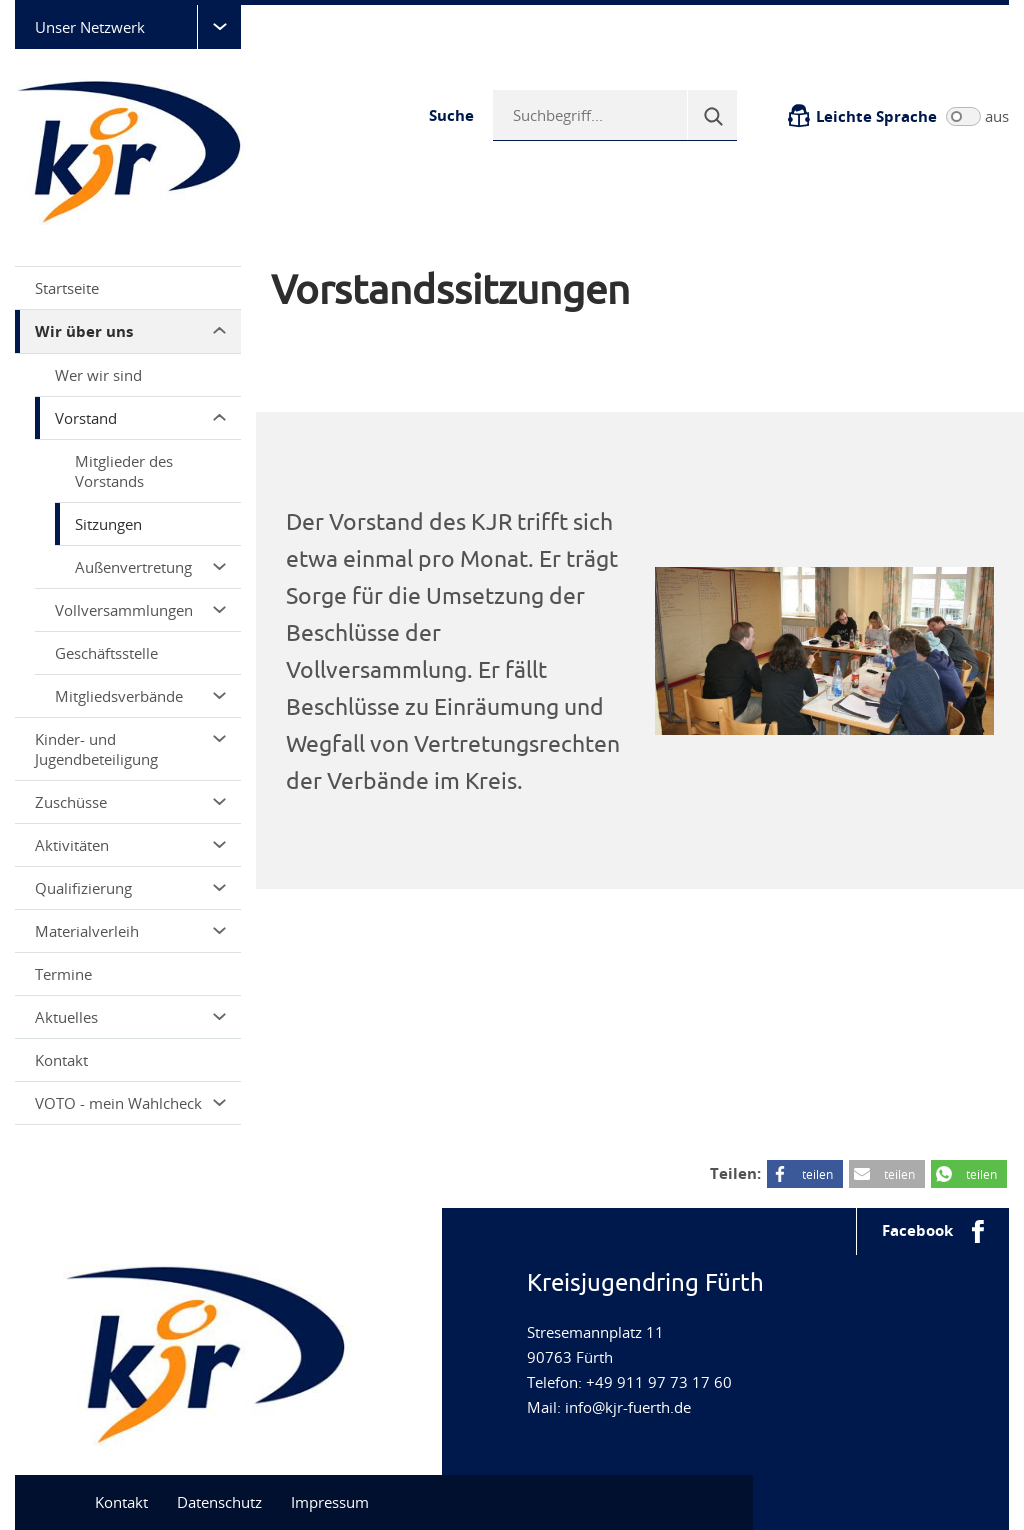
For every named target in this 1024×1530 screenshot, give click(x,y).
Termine (63, 974)
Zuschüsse (130, 802)
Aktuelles (130, 1017)
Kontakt (61, 1060)
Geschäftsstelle (106, 653)
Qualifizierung (130, 888)
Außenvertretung (150, 567)
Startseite (67, 288)
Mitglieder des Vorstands (124, 471)
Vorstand (140, 418)
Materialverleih (130, 931)
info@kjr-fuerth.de (628, 1407)
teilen (817, 1174)
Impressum (330, 1502)
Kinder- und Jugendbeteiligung (130, 749)
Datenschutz (219, 1502)
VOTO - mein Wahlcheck (130, 1103)
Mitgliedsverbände (140, 696)
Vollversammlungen (140, 610)
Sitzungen (108, 524)
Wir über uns (130, 331)
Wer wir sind (98, 375)
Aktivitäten (130, 845)
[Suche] (712, 115)
